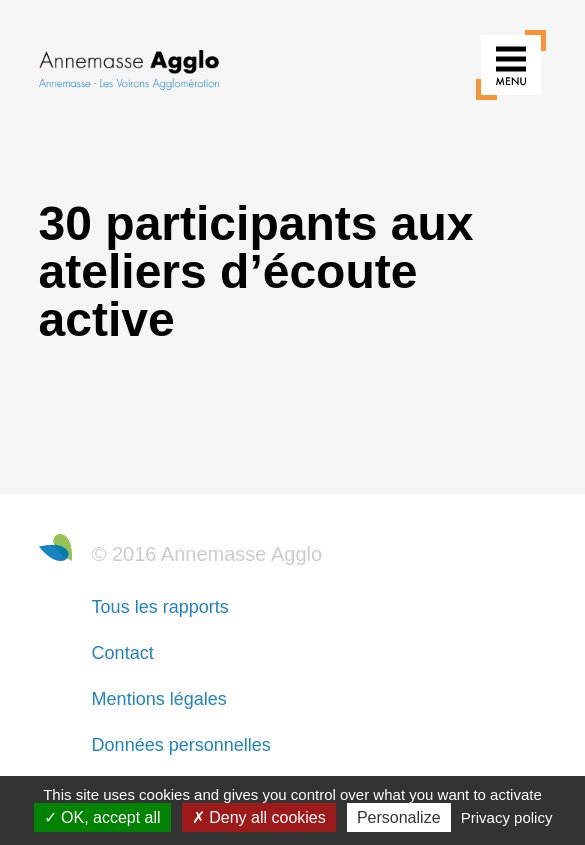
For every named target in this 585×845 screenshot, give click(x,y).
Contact (123, 653)
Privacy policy (507, 817)
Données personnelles (181, 745)
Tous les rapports (160, 607)
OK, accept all (102, 817)
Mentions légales (159, 699)
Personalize (399, 817)
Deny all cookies (259, 817)
